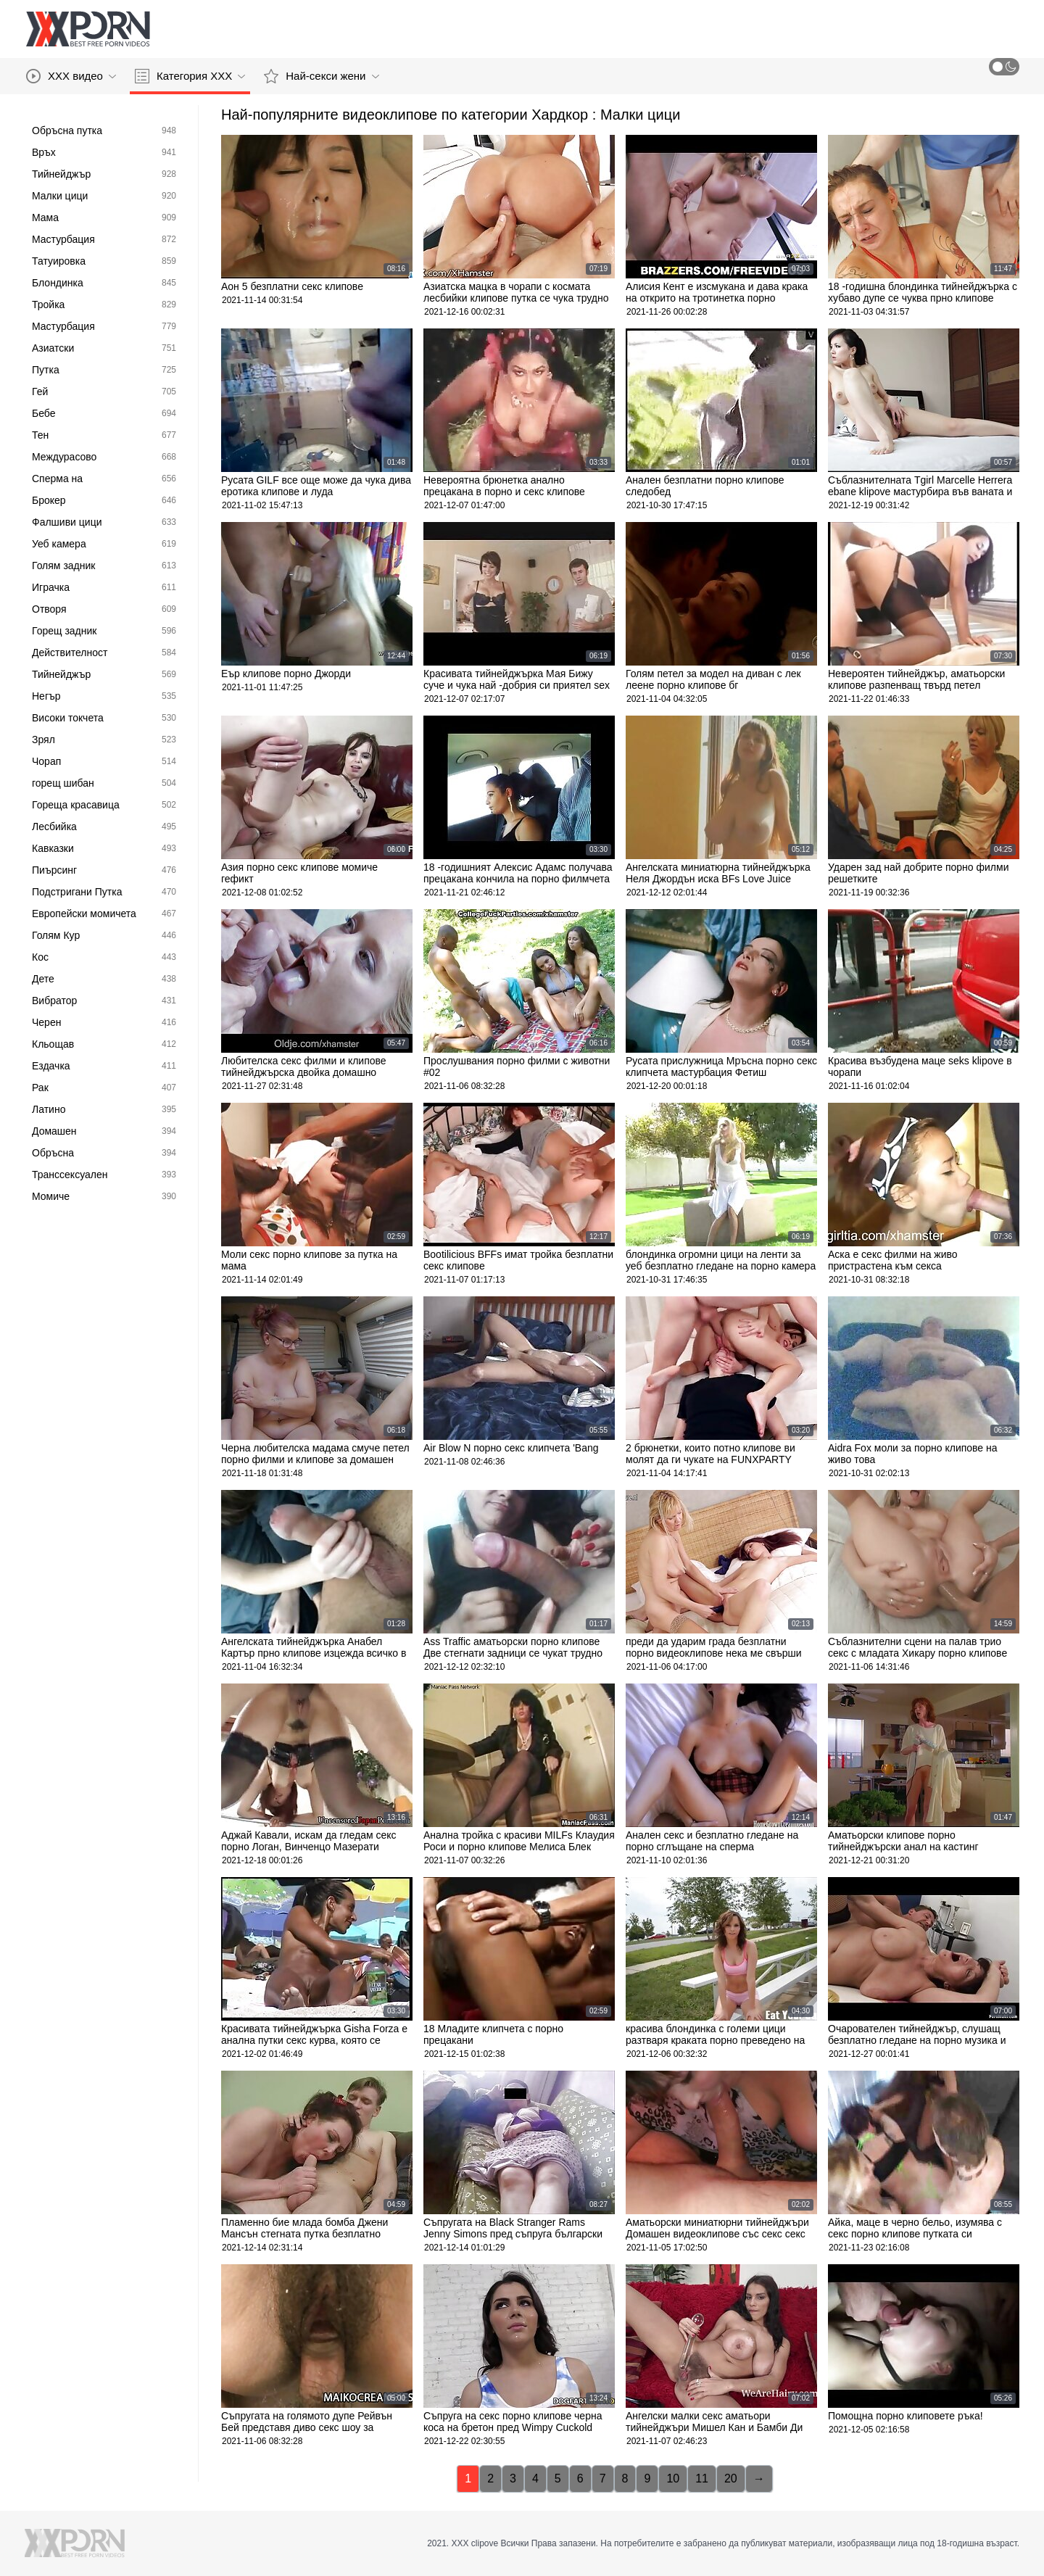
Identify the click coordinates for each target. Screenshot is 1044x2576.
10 (672, 2478)
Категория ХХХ (190, 76)
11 (701, 2478)
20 (730, 2478)
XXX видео (71, 76)
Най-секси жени (321, 76)
